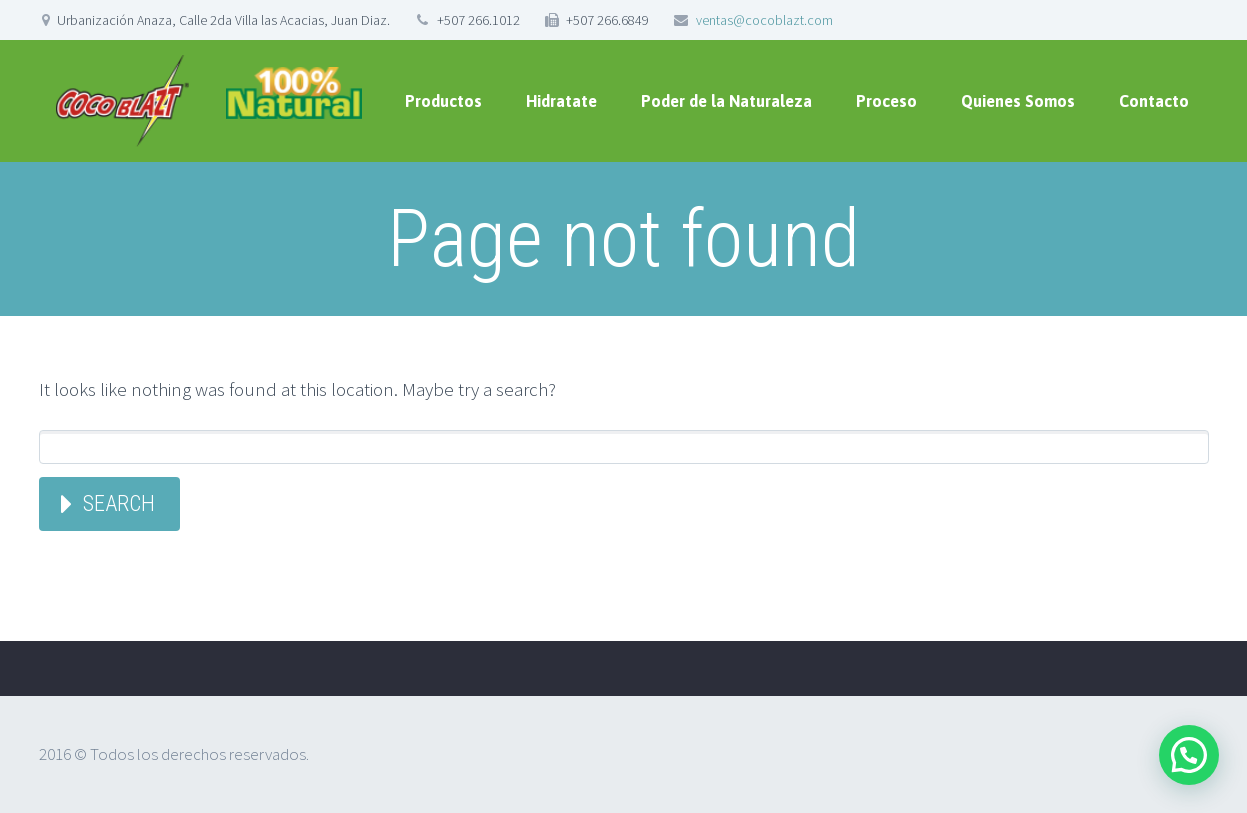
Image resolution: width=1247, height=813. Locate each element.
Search (119, 503)
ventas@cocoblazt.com (764, 20)
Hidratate (561, 101)
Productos (443, 101)
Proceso (886, 101)
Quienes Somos (1018, 101)
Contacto (1154, 101)
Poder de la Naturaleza (726, 101)
